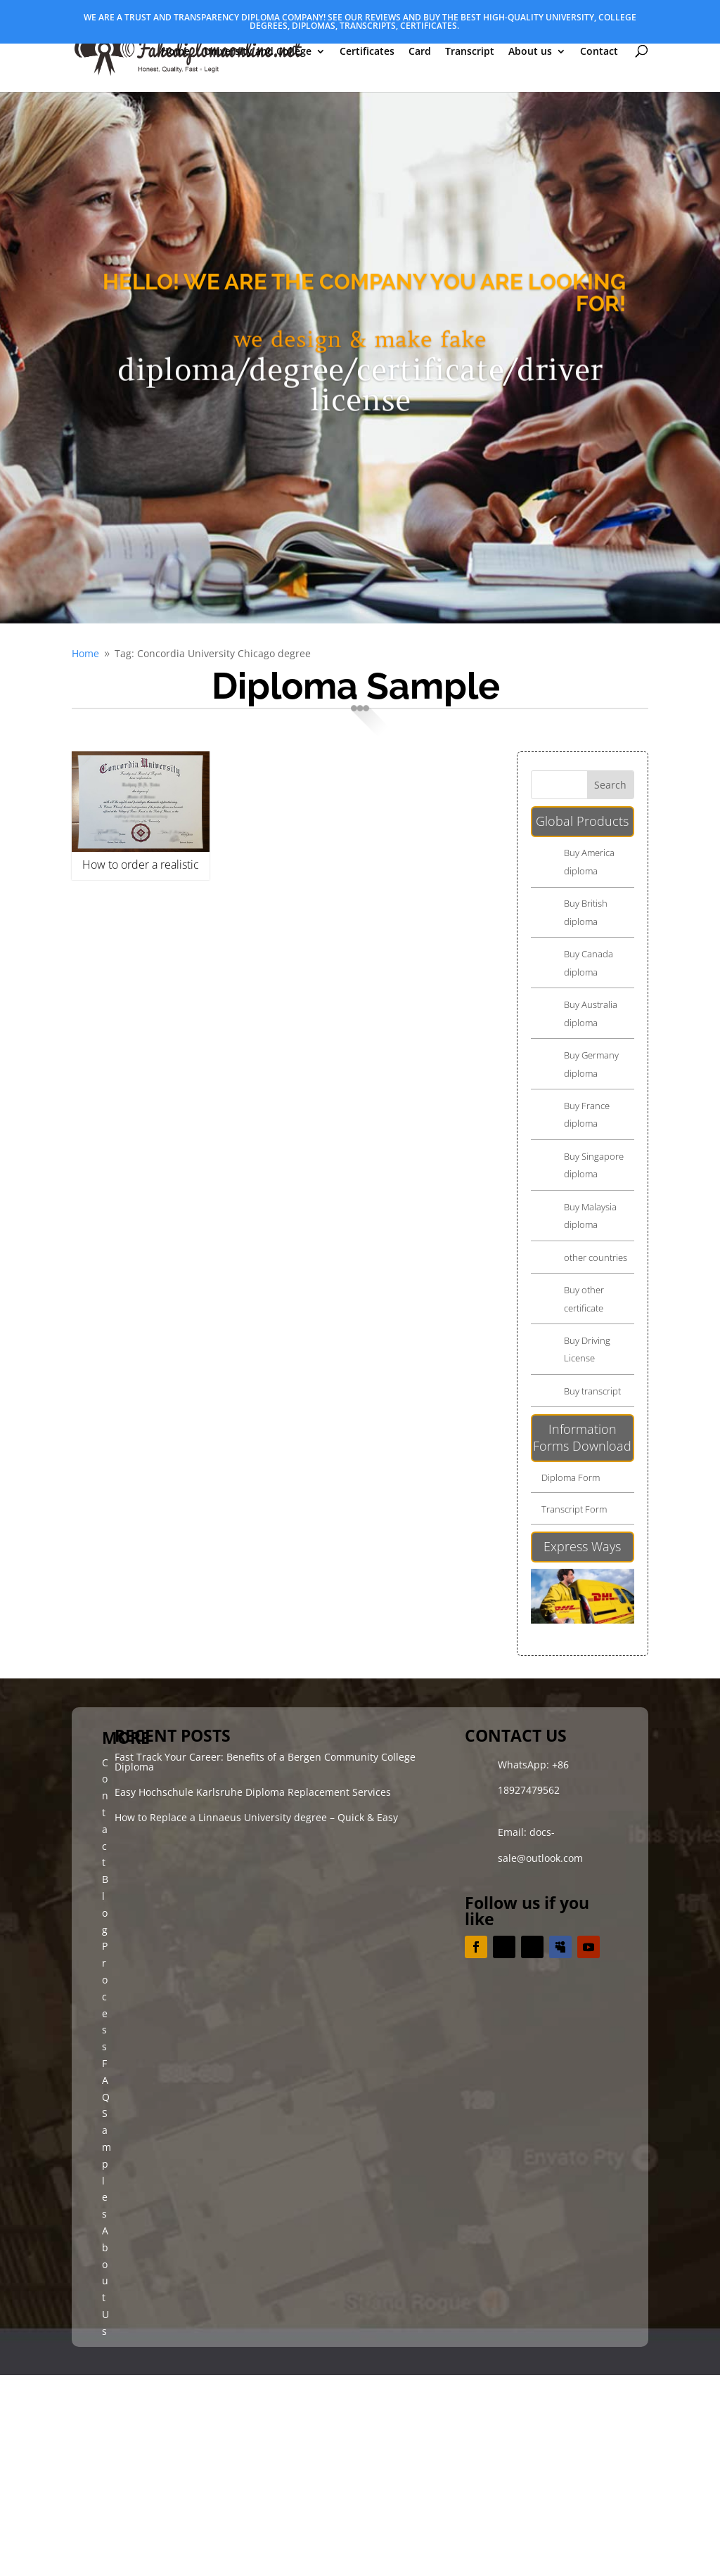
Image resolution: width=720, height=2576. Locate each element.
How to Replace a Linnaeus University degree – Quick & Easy (256, 1817)
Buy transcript (592, 1391)
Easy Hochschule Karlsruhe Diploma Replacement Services (253, 1792)
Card (420, 52)
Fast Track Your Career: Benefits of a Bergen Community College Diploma (265, 1761)
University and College (257, 52)
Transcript (469, 52)
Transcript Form (574, 1509)
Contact (599, 52)
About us (530, 52)
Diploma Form (570, 1477)
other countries (595, 1257)
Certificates (367, 52)
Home (175, 52)
